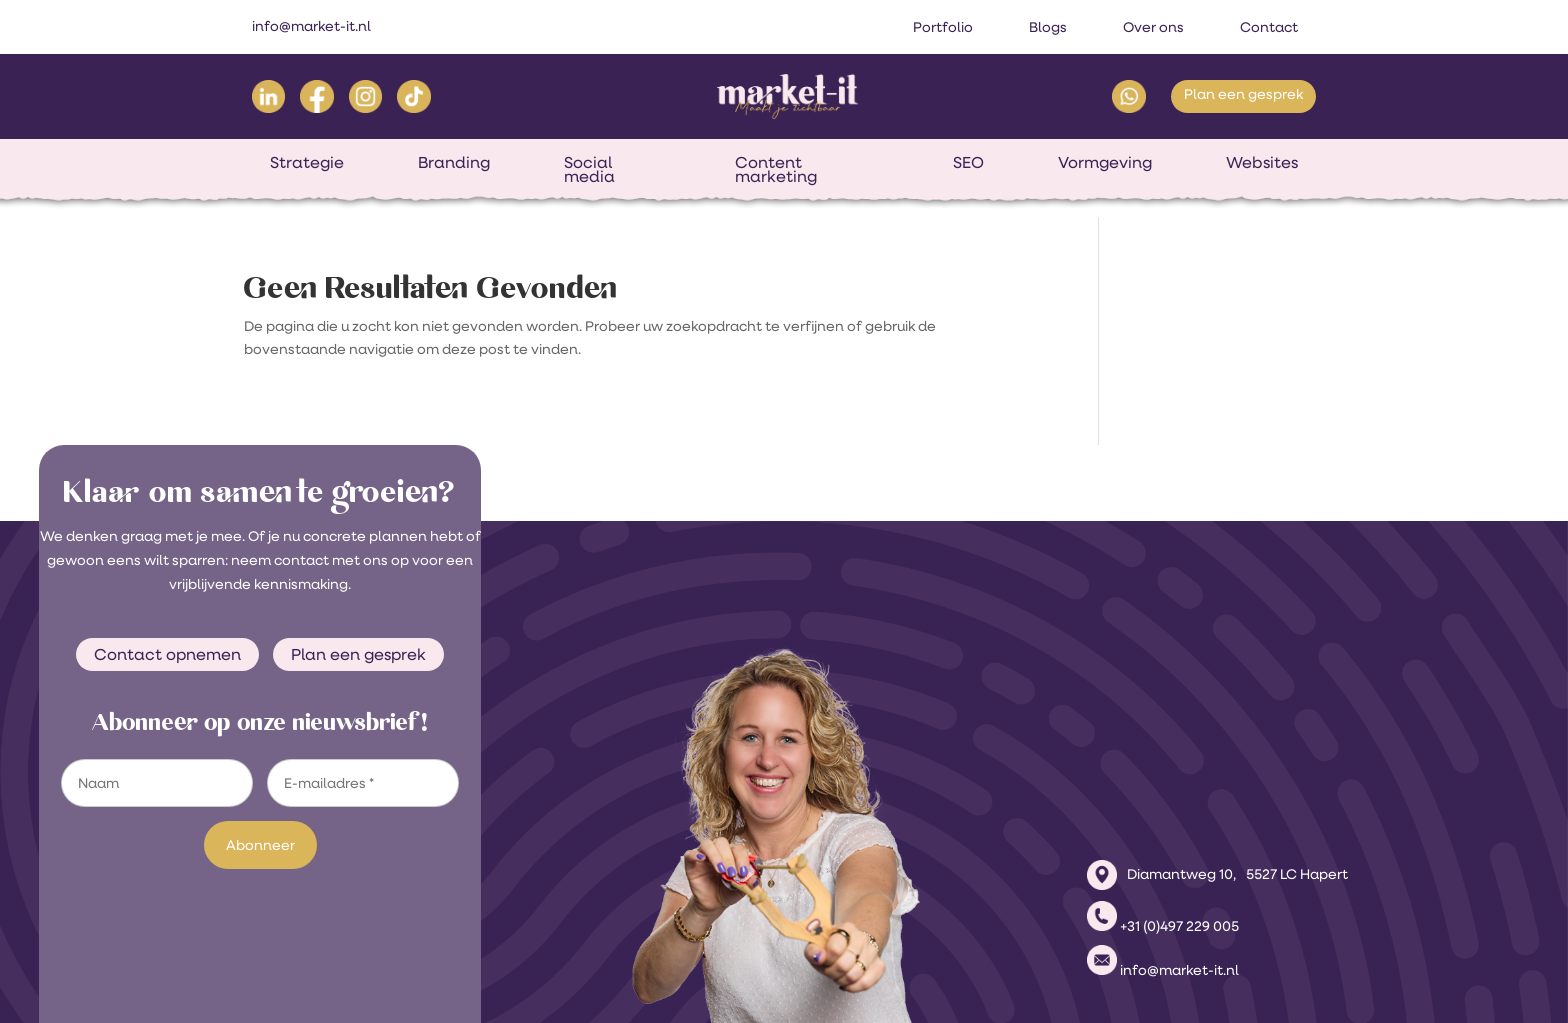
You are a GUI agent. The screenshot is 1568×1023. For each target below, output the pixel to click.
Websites (1262, 161)
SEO (968, 161)
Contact (1269, 27)
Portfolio (943, 27)
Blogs (1048, 27)
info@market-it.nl (311, 26)
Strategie (307, 161)
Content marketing (776, 168)
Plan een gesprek (1243, 94)
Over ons (1153, 27)
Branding (454, 161)
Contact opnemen (167, 653)
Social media (589, 168)
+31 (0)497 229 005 (1179, 772)
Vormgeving (1105, 161)
